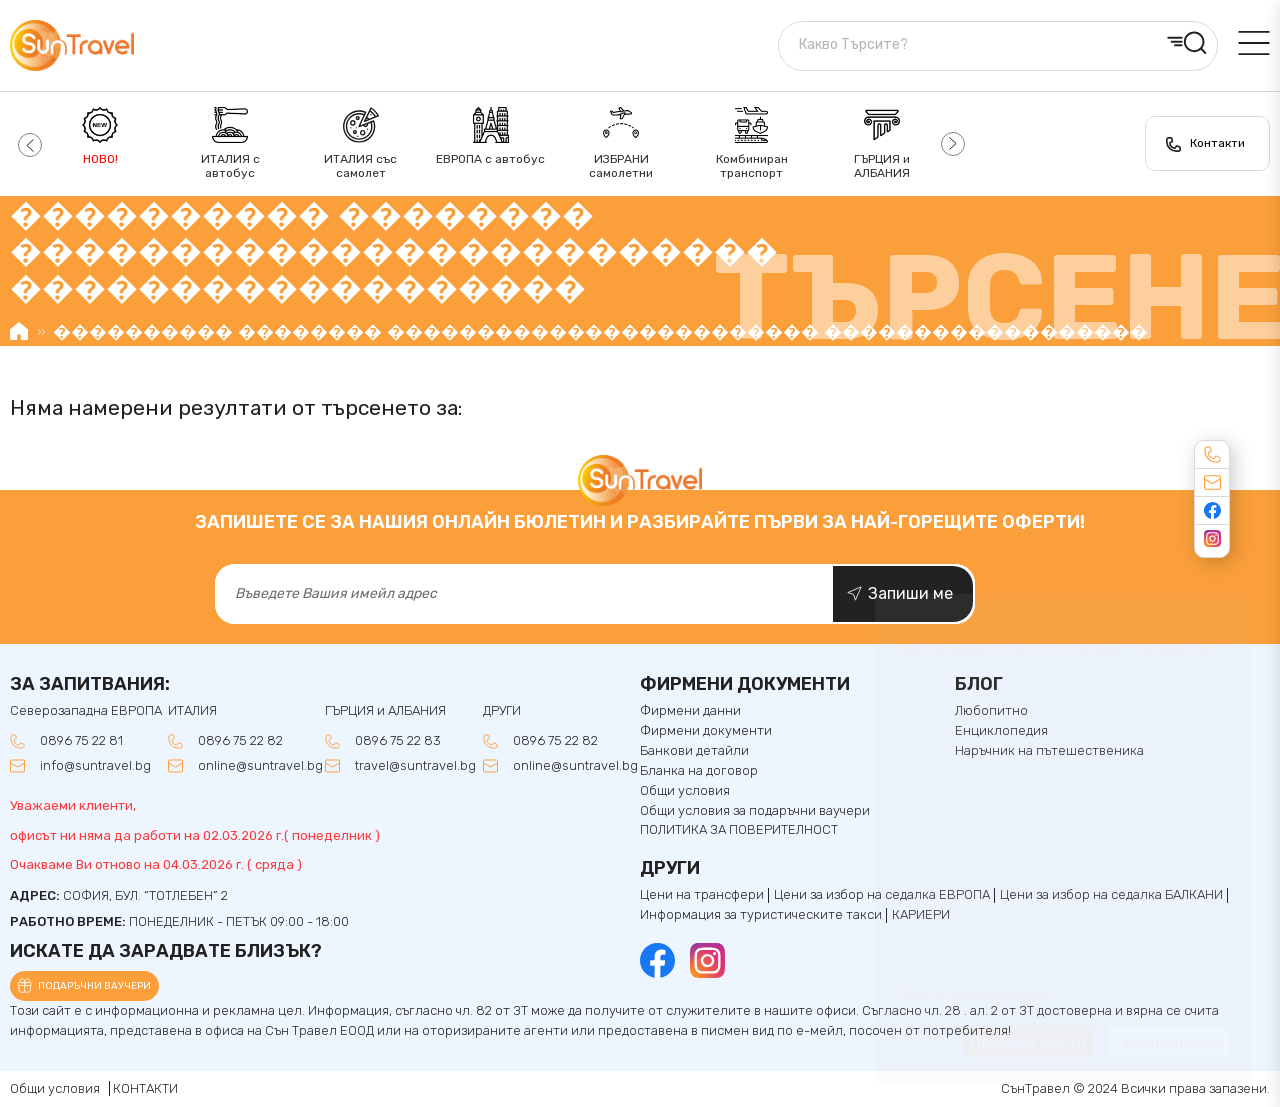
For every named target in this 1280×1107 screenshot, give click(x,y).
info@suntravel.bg (95, 766)
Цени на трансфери (702, 895)
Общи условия (685, 791)
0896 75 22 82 (240, 741)
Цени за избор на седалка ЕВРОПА (882, 895)
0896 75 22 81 (81, 741)
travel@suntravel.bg (415, 766)
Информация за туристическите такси (761, 915)
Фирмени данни (690, 711)
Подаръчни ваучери (94, 986)
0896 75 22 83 (398, 741)
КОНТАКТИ (145, 1088)
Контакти (1217, 143)
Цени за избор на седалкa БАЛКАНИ (1111, 895)
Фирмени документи (706, 731)
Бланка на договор (699, 771)
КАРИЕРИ (921, 915)
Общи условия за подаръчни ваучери (755, 811)
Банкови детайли (694, 751)
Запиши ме (910, 593)
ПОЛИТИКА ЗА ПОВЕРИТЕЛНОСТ (739, 830)
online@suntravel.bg (260, 766)
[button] (27, 144)
